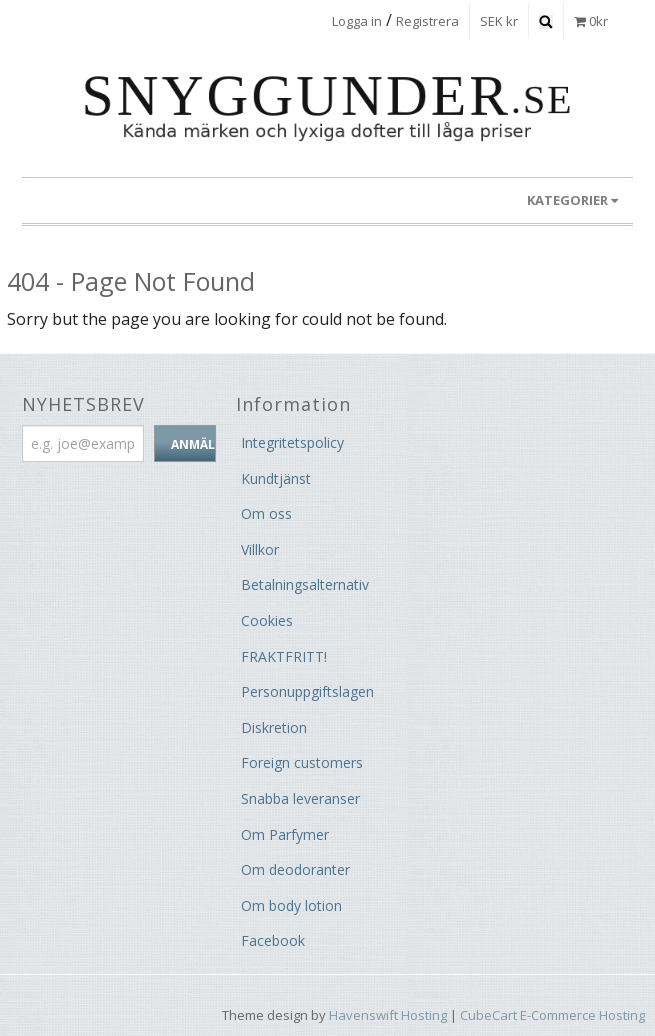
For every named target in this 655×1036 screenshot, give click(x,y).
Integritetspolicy (292, 442)
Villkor (260, 549)
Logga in (357, 21)
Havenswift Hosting (388, 1015)
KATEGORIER (572, 200)
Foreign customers (302, 762)
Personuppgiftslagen (307, 691)
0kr (591, 21)
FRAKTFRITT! (284, 656)
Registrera (427, 21)
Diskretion (274, 727)
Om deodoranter (295, 869)
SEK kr (499, 21)
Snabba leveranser (300, 798)
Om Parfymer (285, 834)
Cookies (267, 620)
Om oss (266, 513)
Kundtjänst (276, 478)
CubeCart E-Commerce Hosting (552, 1015)
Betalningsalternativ (305, 584)
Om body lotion (291, 905)
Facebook (273, 940)
